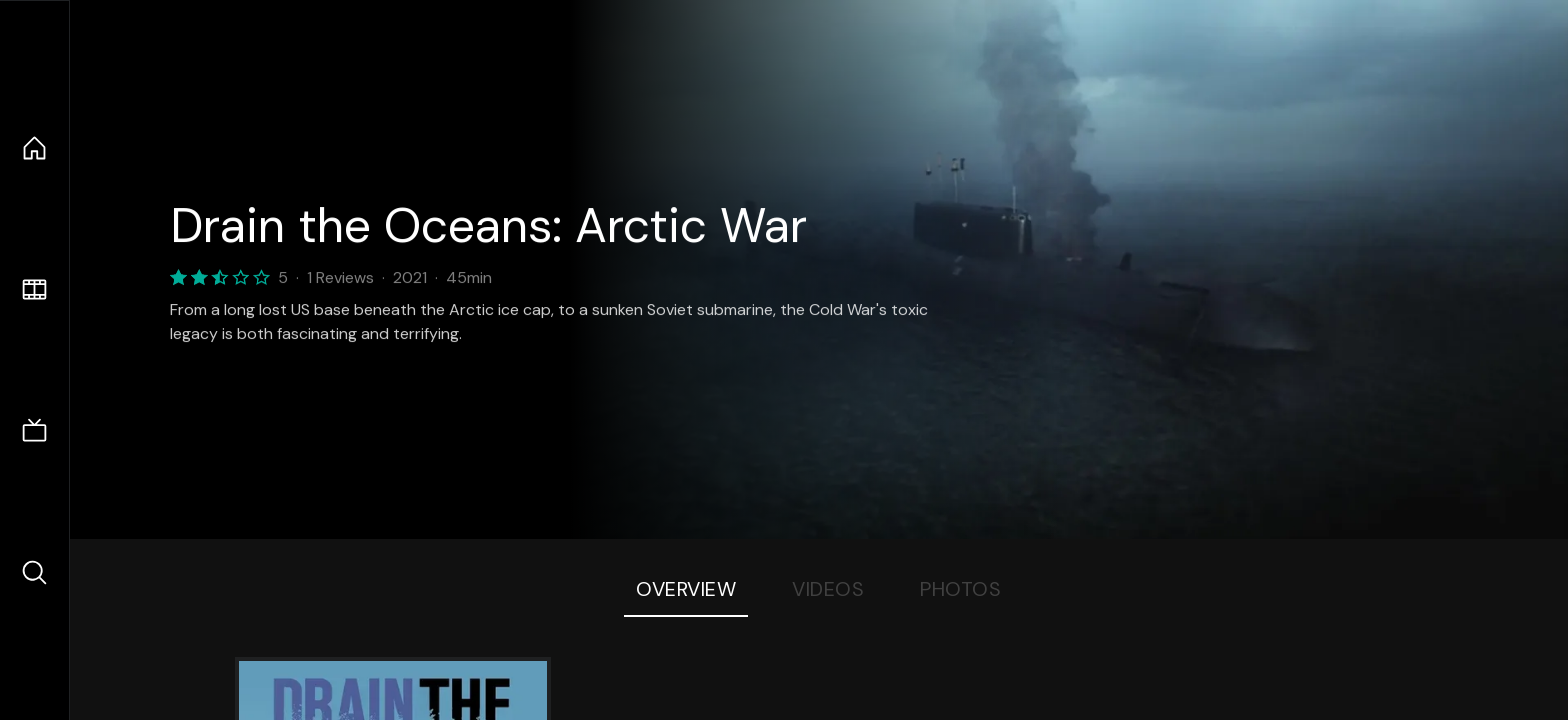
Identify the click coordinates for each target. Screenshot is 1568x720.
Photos (960, 589)
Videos (828, 589)
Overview (686, 589)
